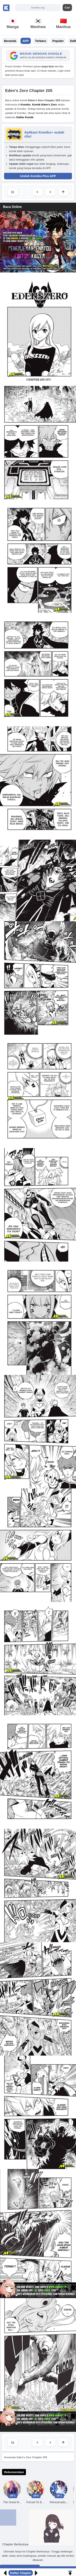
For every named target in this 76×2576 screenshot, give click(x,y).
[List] (12, 192)
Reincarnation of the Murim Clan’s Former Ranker (59, 2502)
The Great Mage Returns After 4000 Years (12, 2502)
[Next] (50, 192)
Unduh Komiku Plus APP (38, 176)
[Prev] (37, 192)
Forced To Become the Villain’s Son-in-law (36, 2502)
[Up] (63, 192)
